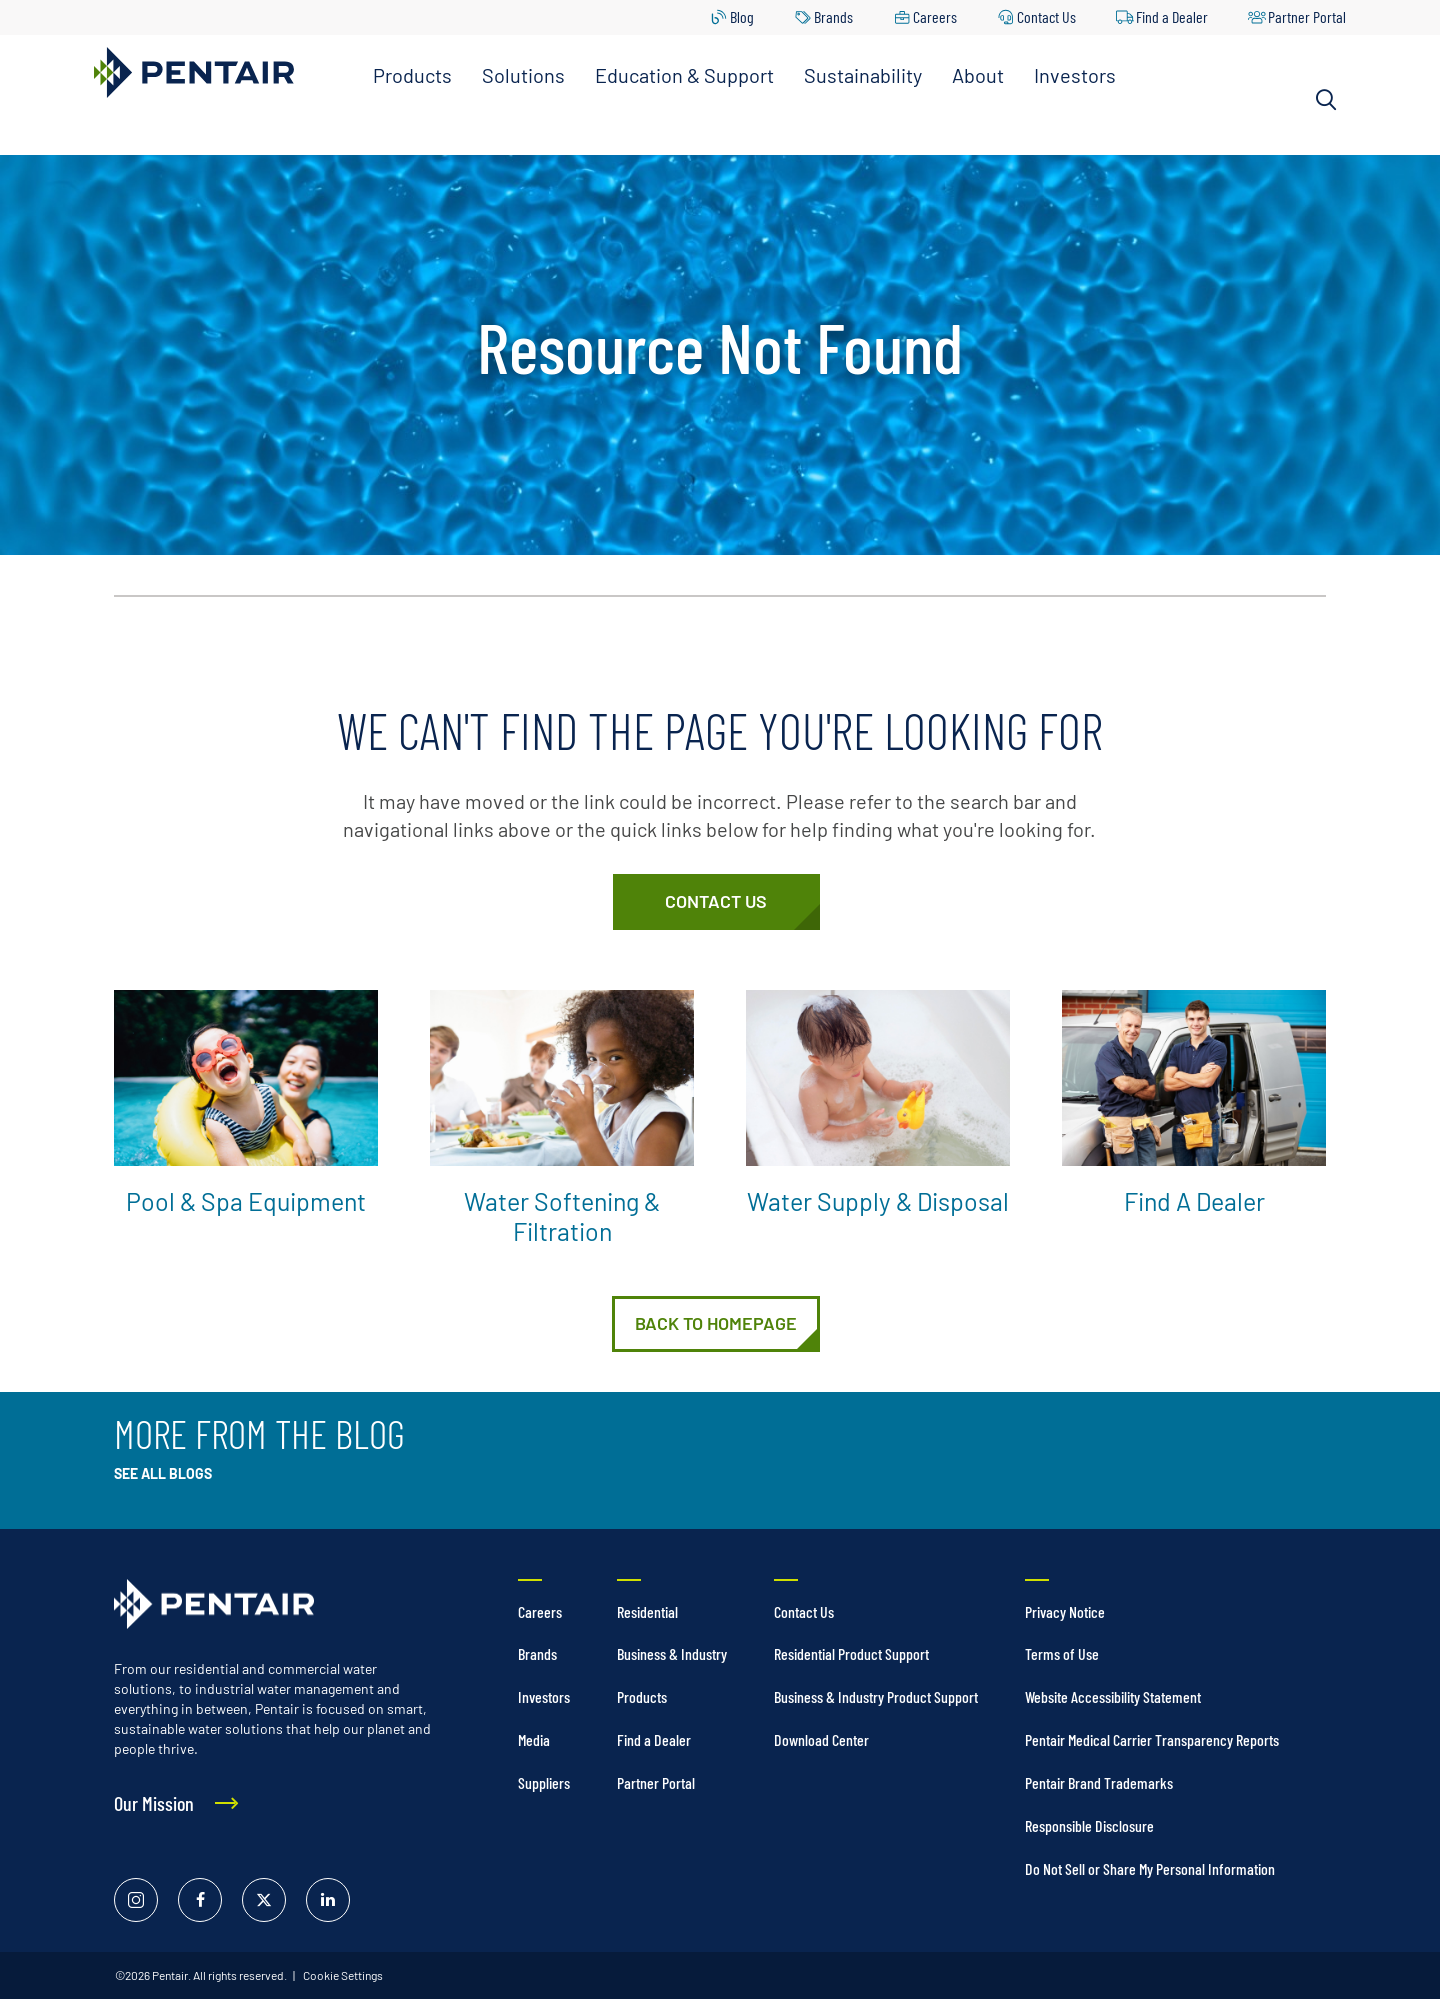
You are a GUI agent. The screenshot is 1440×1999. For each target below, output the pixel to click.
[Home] (716, 1324)
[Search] (1326, 100)
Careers (935, 16)
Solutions (523, 75)
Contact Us (1046, 16)
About (978, 75)
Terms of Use (1062, 1653)
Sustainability (863, 75)
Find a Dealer (1172, 16)
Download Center (821, 1739)
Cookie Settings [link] (342, 1975)
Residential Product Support (851, 1653)
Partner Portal (1307, 16)
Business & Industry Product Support (876, 1696)
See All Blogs (163, 1473)
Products (412, 75)
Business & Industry (672, 1653)
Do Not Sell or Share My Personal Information (1150, 1868)
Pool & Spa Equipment (246, 1201)
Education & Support (684, 75)
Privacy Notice (1065, 1611)
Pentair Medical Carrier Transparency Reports (1152, 1739)
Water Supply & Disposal (878, 1201)
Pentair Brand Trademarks (1099, 1782)
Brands (833, 16)
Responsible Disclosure (1089, 1825)
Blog (742, 16)
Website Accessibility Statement (1113, 1696)
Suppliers (544, 1782)
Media (534, 1739)
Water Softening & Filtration (562, 1216)
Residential (647, 1611)
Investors (1075, 75)
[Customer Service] (716, 902)
